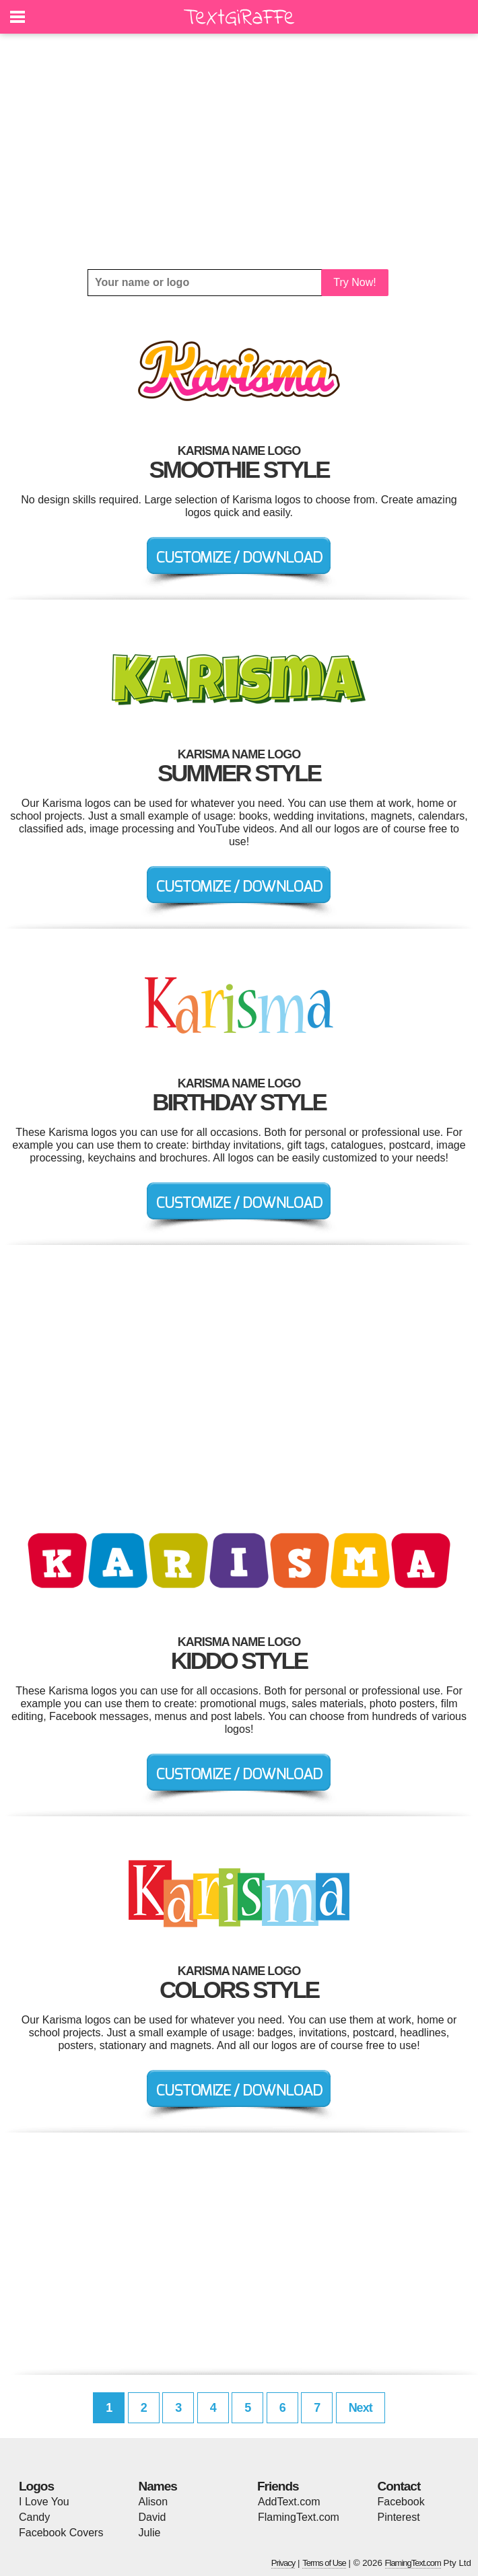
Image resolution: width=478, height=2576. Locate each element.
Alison (153, 2501)
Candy (34, 2517)
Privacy (283, 2563)
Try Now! (354, 282)
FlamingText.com (298, 2517)
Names (158, 2486)
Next (360, 2407)
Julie (150, 2532)
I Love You (44, 2501)
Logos (36, 2486)
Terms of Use (324, 2563)
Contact (399, 2486)
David (152, 2517)
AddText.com (289, 2501)
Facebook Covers (61, 2532)
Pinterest (399, 2517)
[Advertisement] (239, 151)
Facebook (401, 2501)
